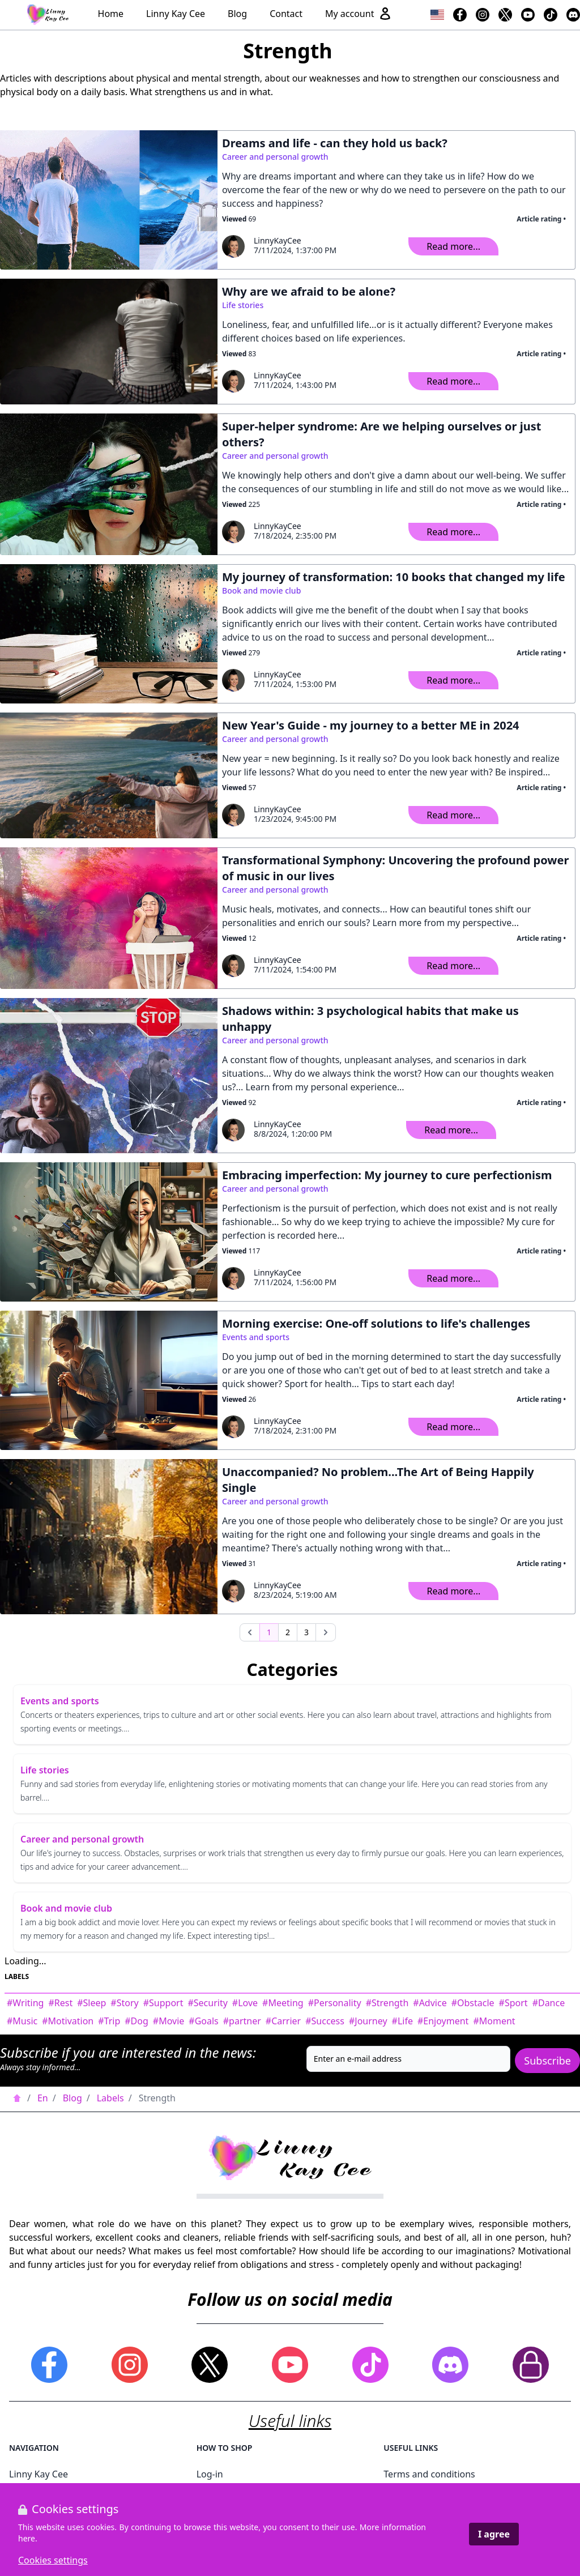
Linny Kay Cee (175, 13)
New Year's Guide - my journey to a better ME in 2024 (370, 725)
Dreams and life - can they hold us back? (334, 143)
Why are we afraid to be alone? (308, 291)
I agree (494, 2534)
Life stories (242, 305)
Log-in (210, 2474)
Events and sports (255, 1337)
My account (358, 13)
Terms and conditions (429, 2474)
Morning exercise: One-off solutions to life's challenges (376, 1323)
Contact (286, 13)
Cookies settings (53, 2560)
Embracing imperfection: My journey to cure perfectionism (387, 1175)
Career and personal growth (275, 156)
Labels (110, 2098)
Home (111, 13)
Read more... (453, 246)
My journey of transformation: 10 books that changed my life (393, 577)
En (42, 2098)
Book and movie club (261, 590)
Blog (237, 13)
